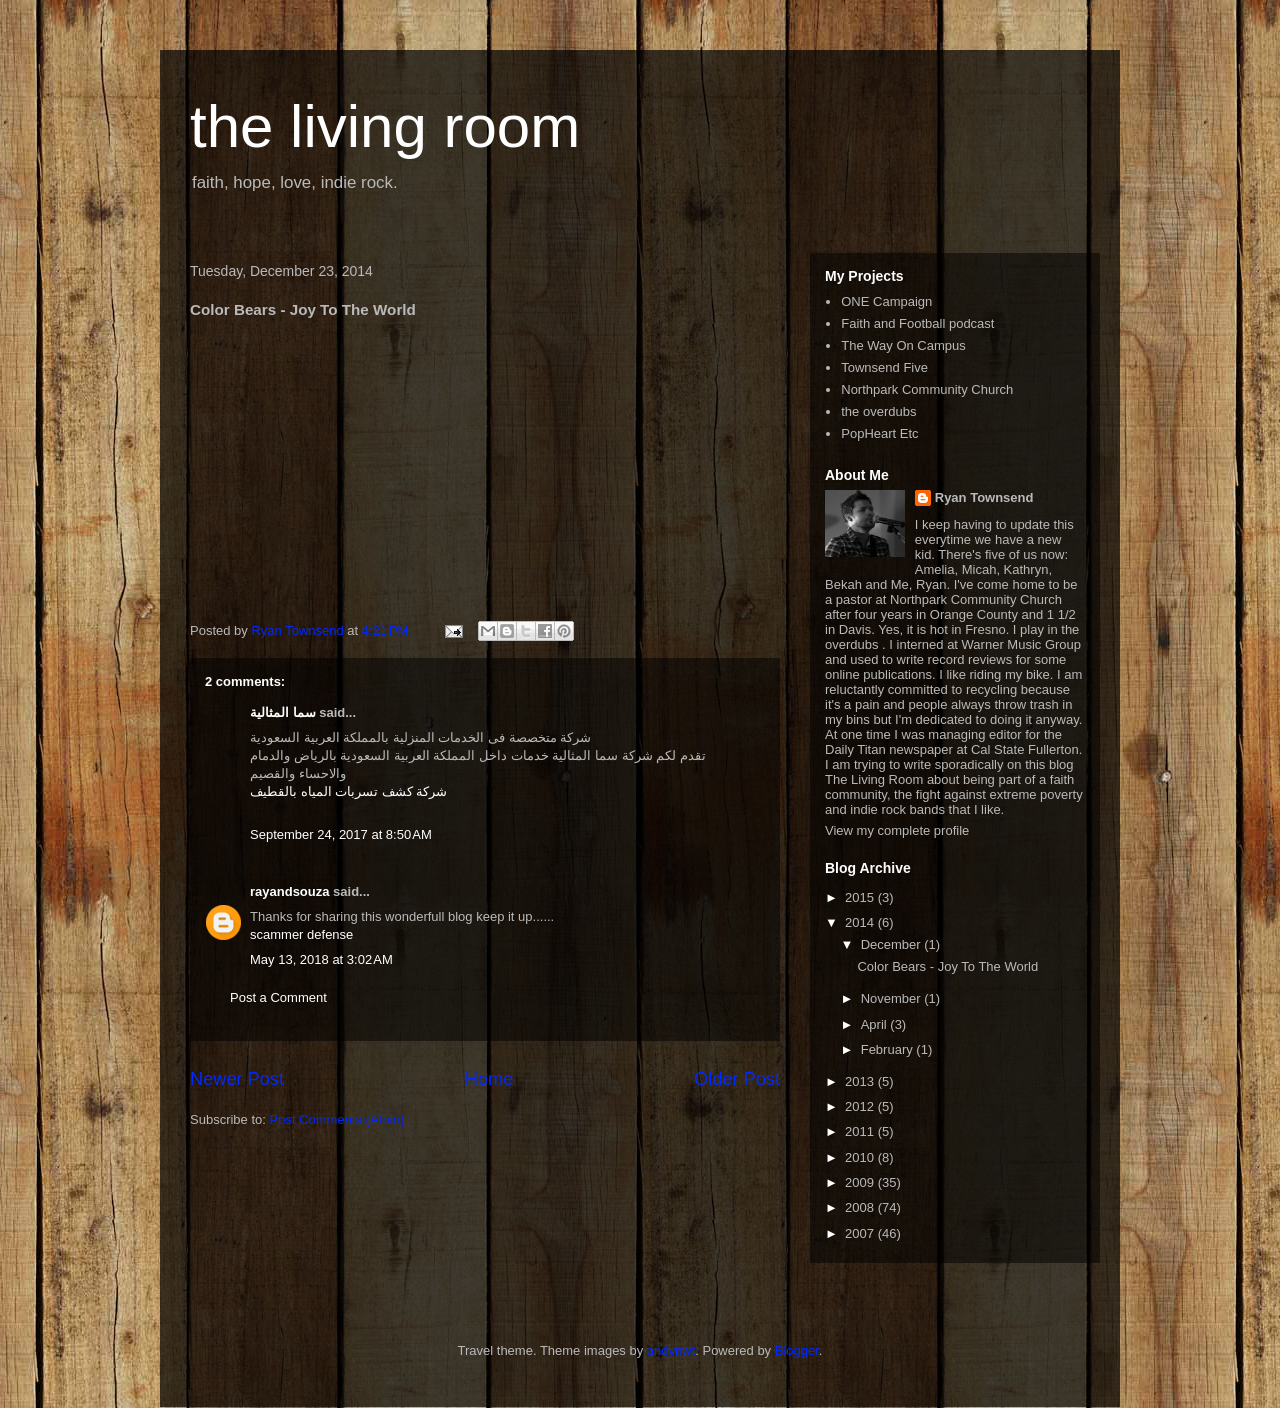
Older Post (737, 1079)
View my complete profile (897, 830)
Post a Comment (278, 997)
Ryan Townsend (984, 497)
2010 (861, 1157)
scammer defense (301, 934)
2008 (861, 1207)
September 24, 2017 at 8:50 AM (341, 834)
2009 (861, 1182)
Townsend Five (884, 367)
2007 (861, 1233)
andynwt (671, 1350)
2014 (861, 922)
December (893, 944)
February (889, 1049)
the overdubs (878, 411)
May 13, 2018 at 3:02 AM (321, 959)
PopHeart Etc (879, 433)
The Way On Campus (903, 345)
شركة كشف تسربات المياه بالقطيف (348, 791)
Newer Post (237, 1079)
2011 (861, 1131)
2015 (861, 897)
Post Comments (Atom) (337, 1119)
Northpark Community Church (927, 389)
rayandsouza (289, 891)
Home (489, 1079)
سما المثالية (283, 712)
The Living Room (874, 779)
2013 (861, 1081)
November (893, 998)
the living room (385, 126)
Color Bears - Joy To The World (947, 966)
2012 (861, 1106)
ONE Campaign (886, 301)
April (876, 1024)
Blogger (797, 1350)
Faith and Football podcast (917, 323)
